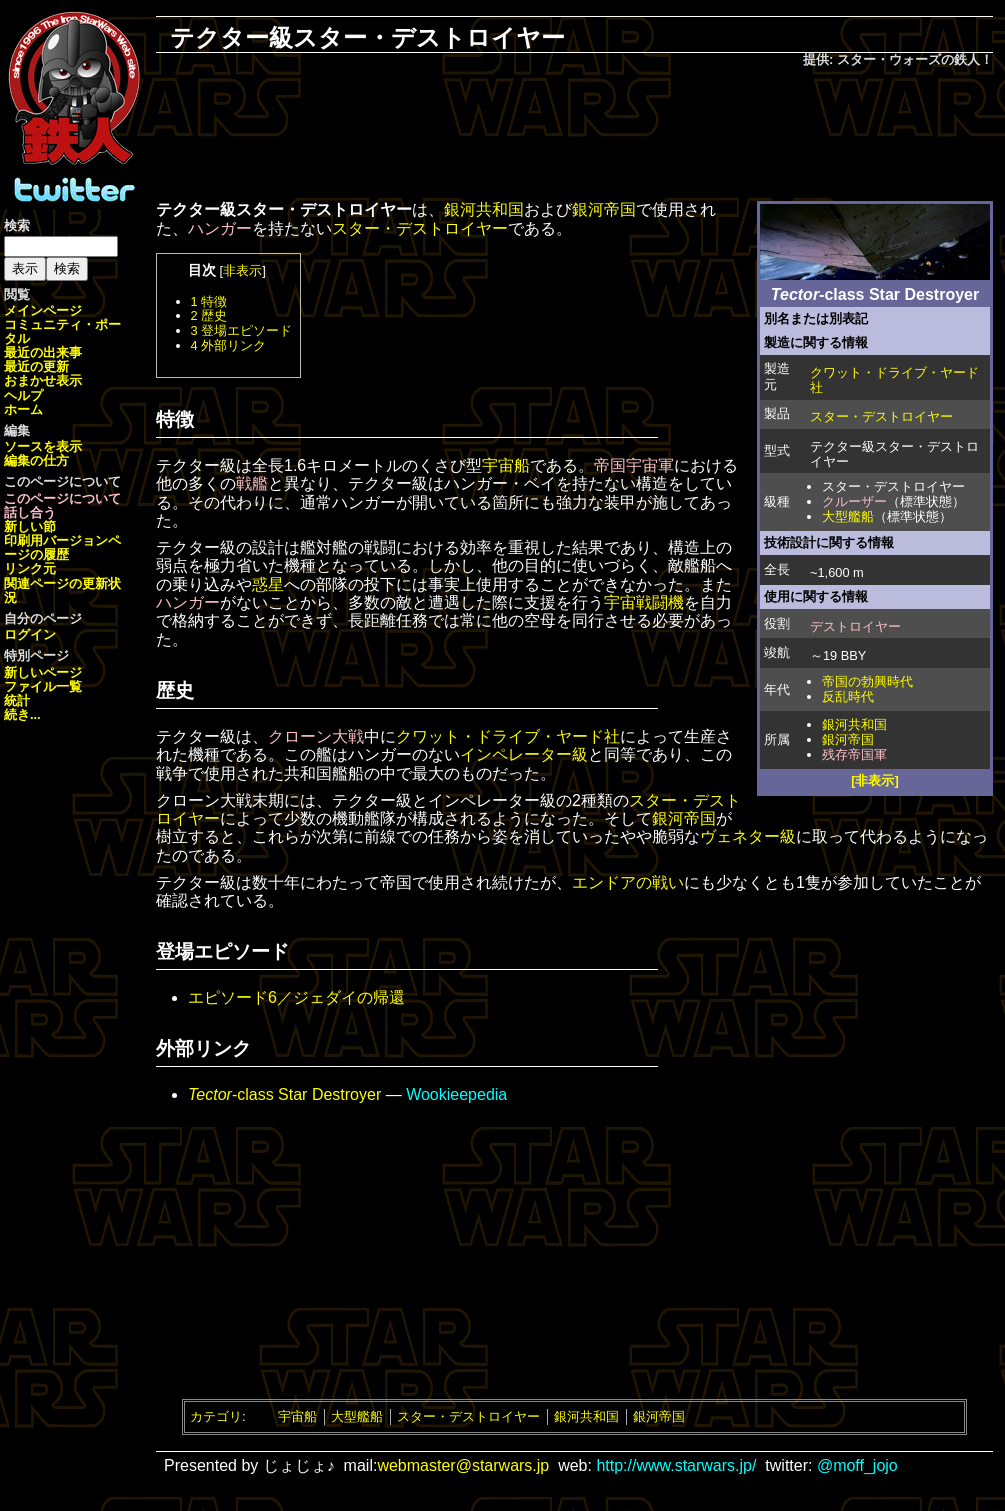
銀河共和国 (854, 724)
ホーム (23, 409)
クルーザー (854, 501)
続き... (22, 714)
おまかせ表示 (43, 380)
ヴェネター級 (748, 836)
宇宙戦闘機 (644, 602)
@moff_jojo (857, 1465)
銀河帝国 (848, 739)
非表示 (242, 270)
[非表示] (875, 780)
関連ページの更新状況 (62, 590)
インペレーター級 (524, 754)
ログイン (30, 634)
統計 (17, 700)
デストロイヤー (855, 626)
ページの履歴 (62, 547)
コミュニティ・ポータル (62, 331)
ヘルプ (23, 395)
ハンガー (220, 228)
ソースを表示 (43, 446)
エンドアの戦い (628, 882)
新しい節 (30, 526)
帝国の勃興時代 (867, 681)
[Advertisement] (575, 136)
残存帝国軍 (854, 754)
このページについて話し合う (62, 505)
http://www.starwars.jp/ (676, 1465)
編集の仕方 (36, 460)
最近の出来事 (43, 352)
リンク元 (30, 568)
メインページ (43, 310)
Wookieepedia (456, 1094)
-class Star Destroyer (284, 1094)
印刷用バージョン (56, 540)
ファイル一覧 (43, 686)
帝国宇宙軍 (634, 465)
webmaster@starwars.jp (463, 1465)
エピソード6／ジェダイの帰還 (296, 997)
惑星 (268, 584)
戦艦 (252, 483)
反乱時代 (848, 696)
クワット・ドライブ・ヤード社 (894, 380)
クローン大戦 (316, 736)
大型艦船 (848, 516)
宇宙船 (506, 465)
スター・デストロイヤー (881, 416)
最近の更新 (36, 366)
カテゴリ (216, 1416)
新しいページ (43, 672)
